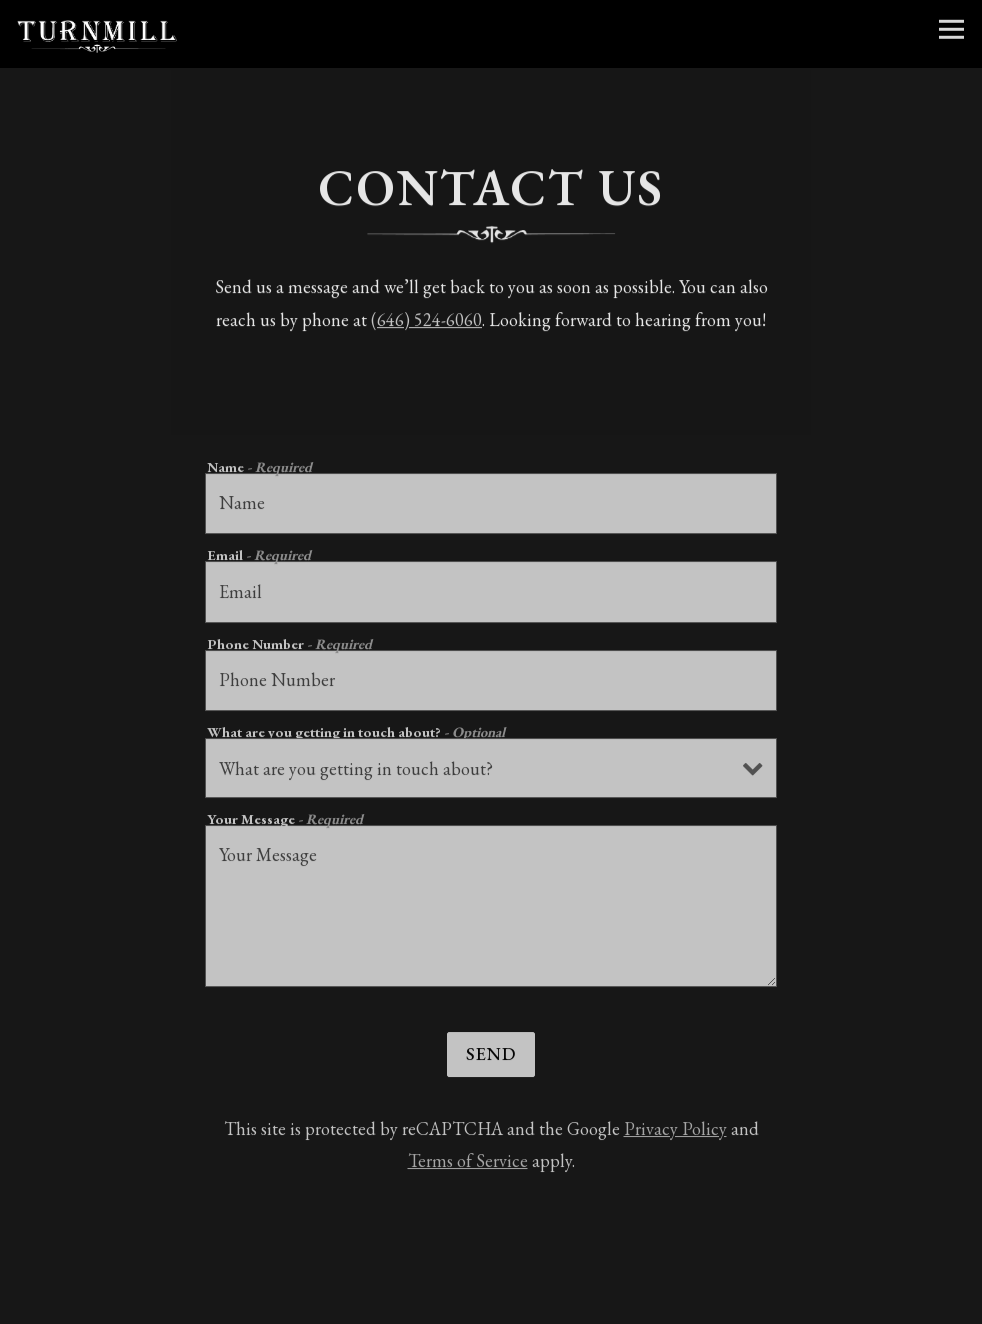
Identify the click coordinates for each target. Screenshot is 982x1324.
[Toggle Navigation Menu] (951, 29)
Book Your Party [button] (491, 1301)
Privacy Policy (675, 1132)
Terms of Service (468, 1164)
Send (491, 1057)
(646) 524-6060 (426, 321)
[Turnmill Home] (97, 34)
